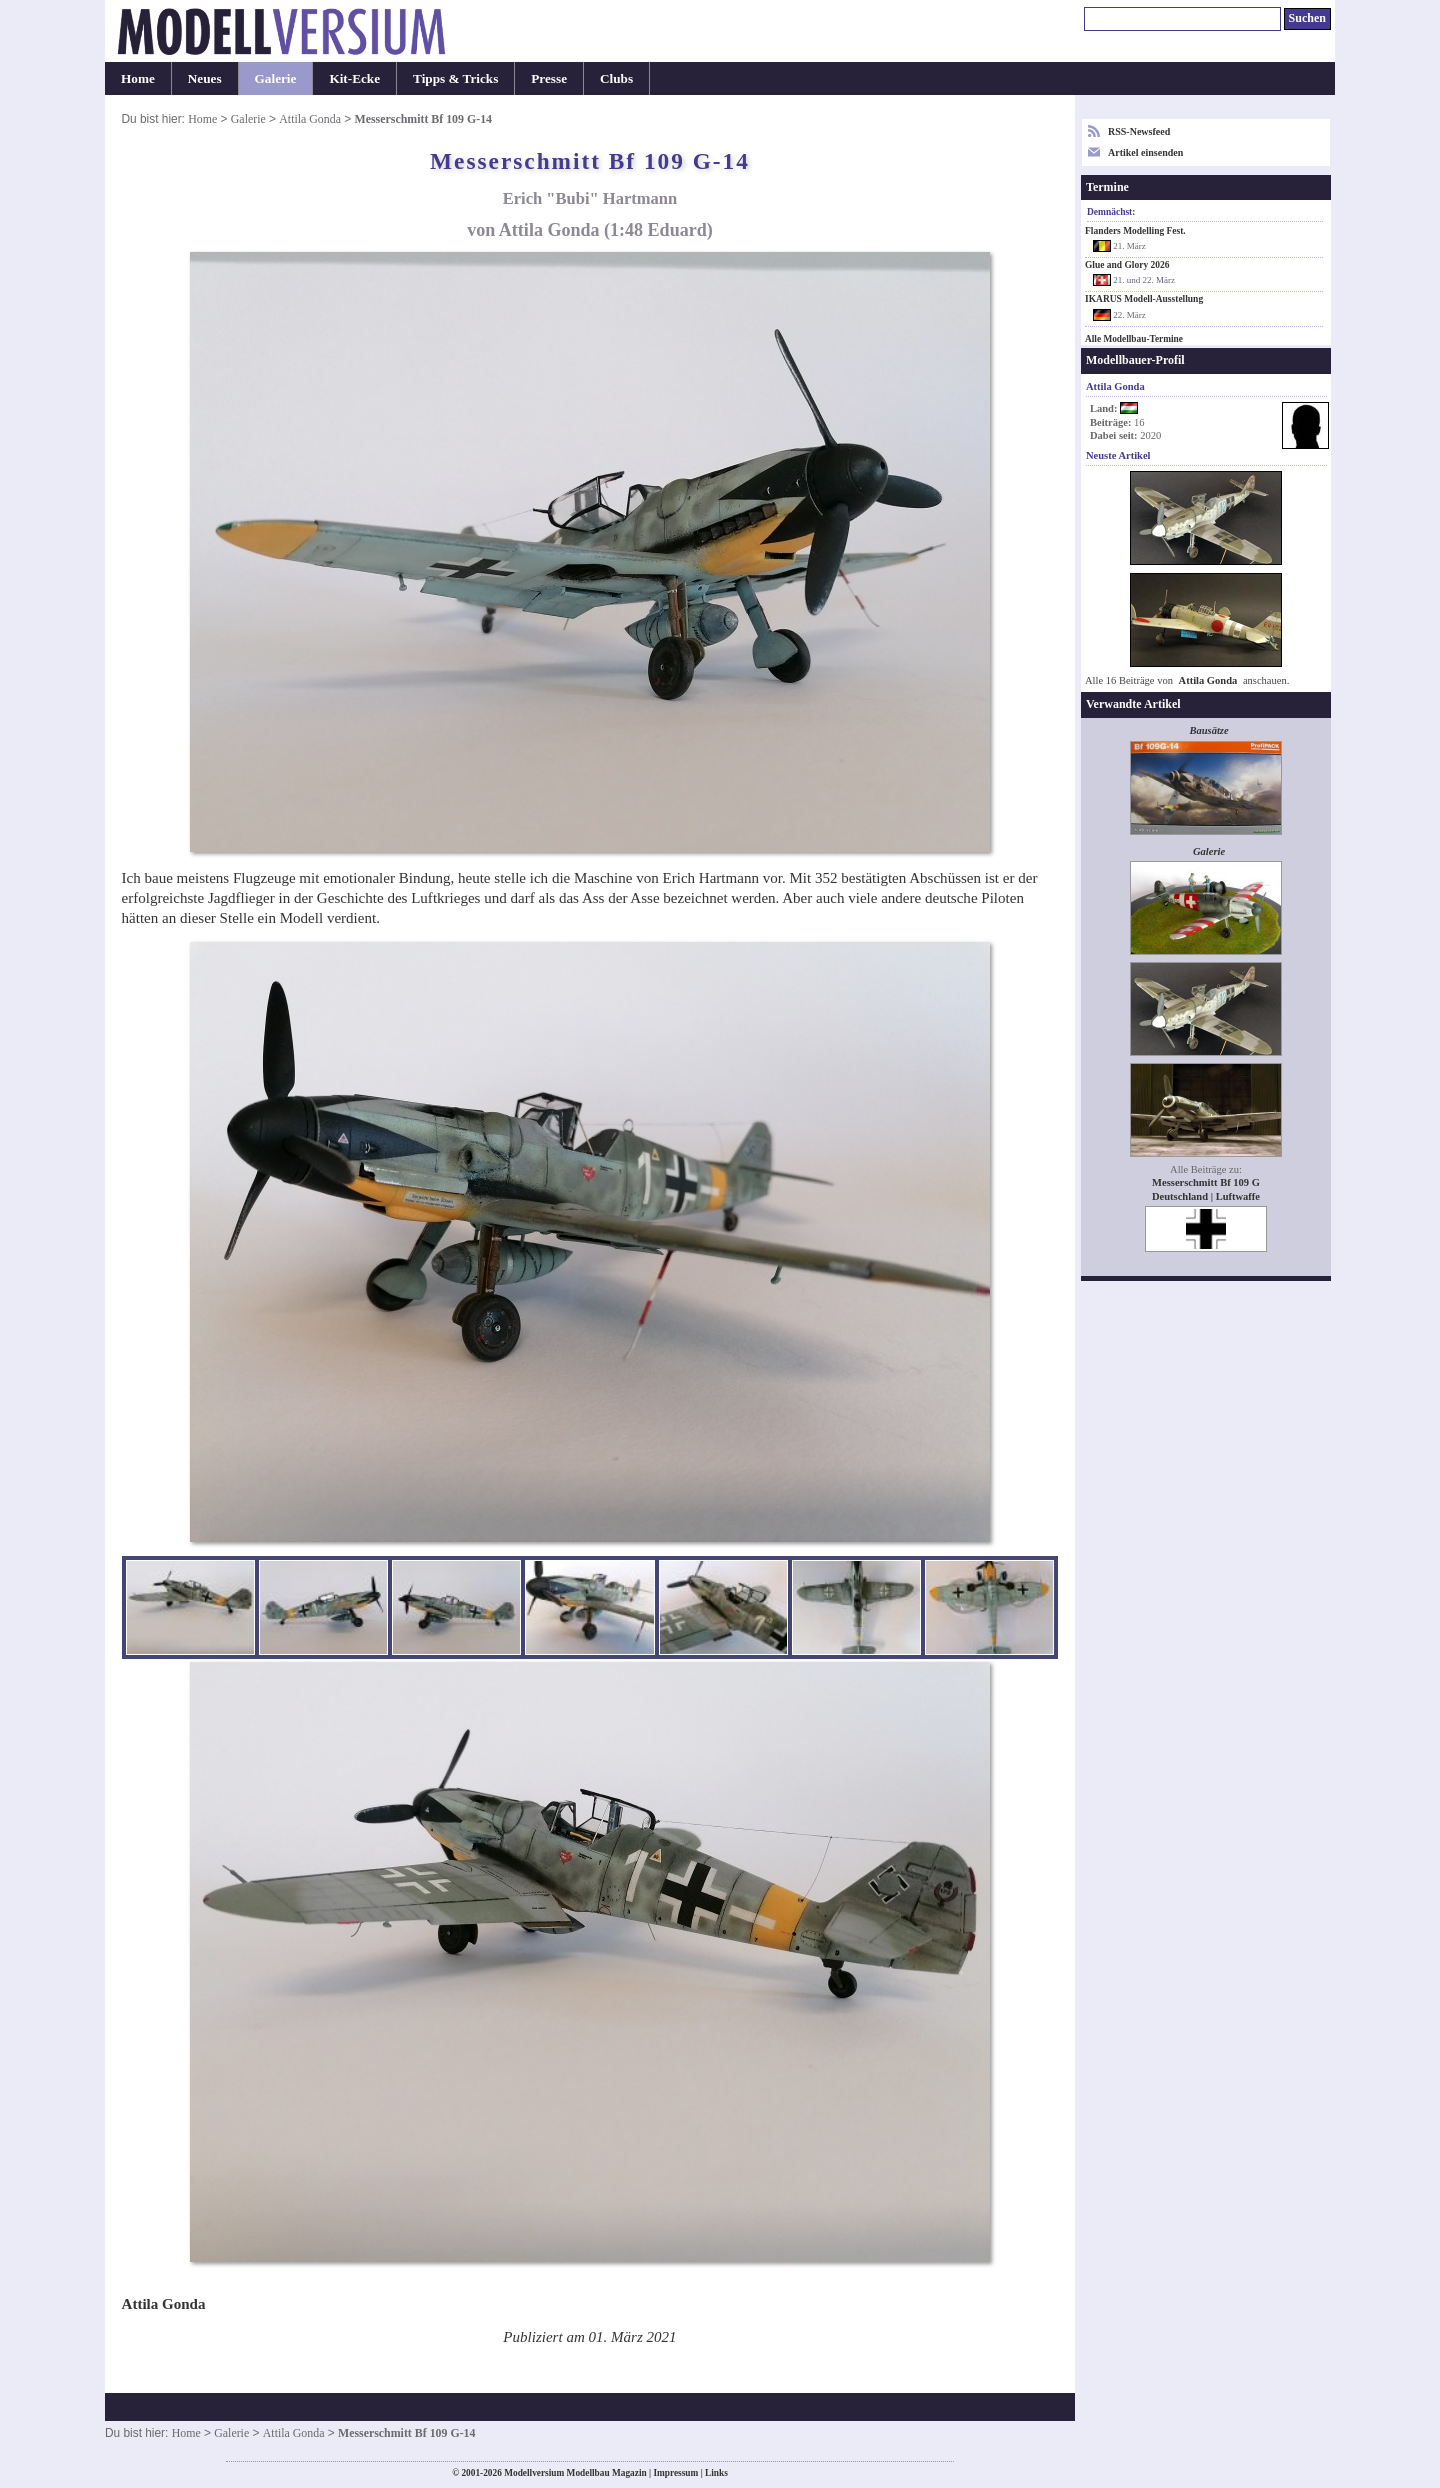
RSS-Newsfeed (1139, 131)
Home (138, 78)
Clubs (616, 78)
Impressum (675, 2473)
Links (716, 2473)
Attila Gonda (310, 119)
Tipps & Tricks (455, 78)
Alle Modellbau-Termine (1134, 339)
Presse (549, 78)
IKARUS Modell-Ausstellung (1144, 299)
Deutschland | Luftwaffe (1206, 1196)
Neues (205, 78)
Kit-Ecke (354, 78)
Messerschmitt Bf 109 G (1206, 1182)
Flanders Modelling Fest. (1135, 231)
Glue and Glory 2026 (1127, 265)
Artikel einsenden (1145, 152)
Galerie (276, 78)
